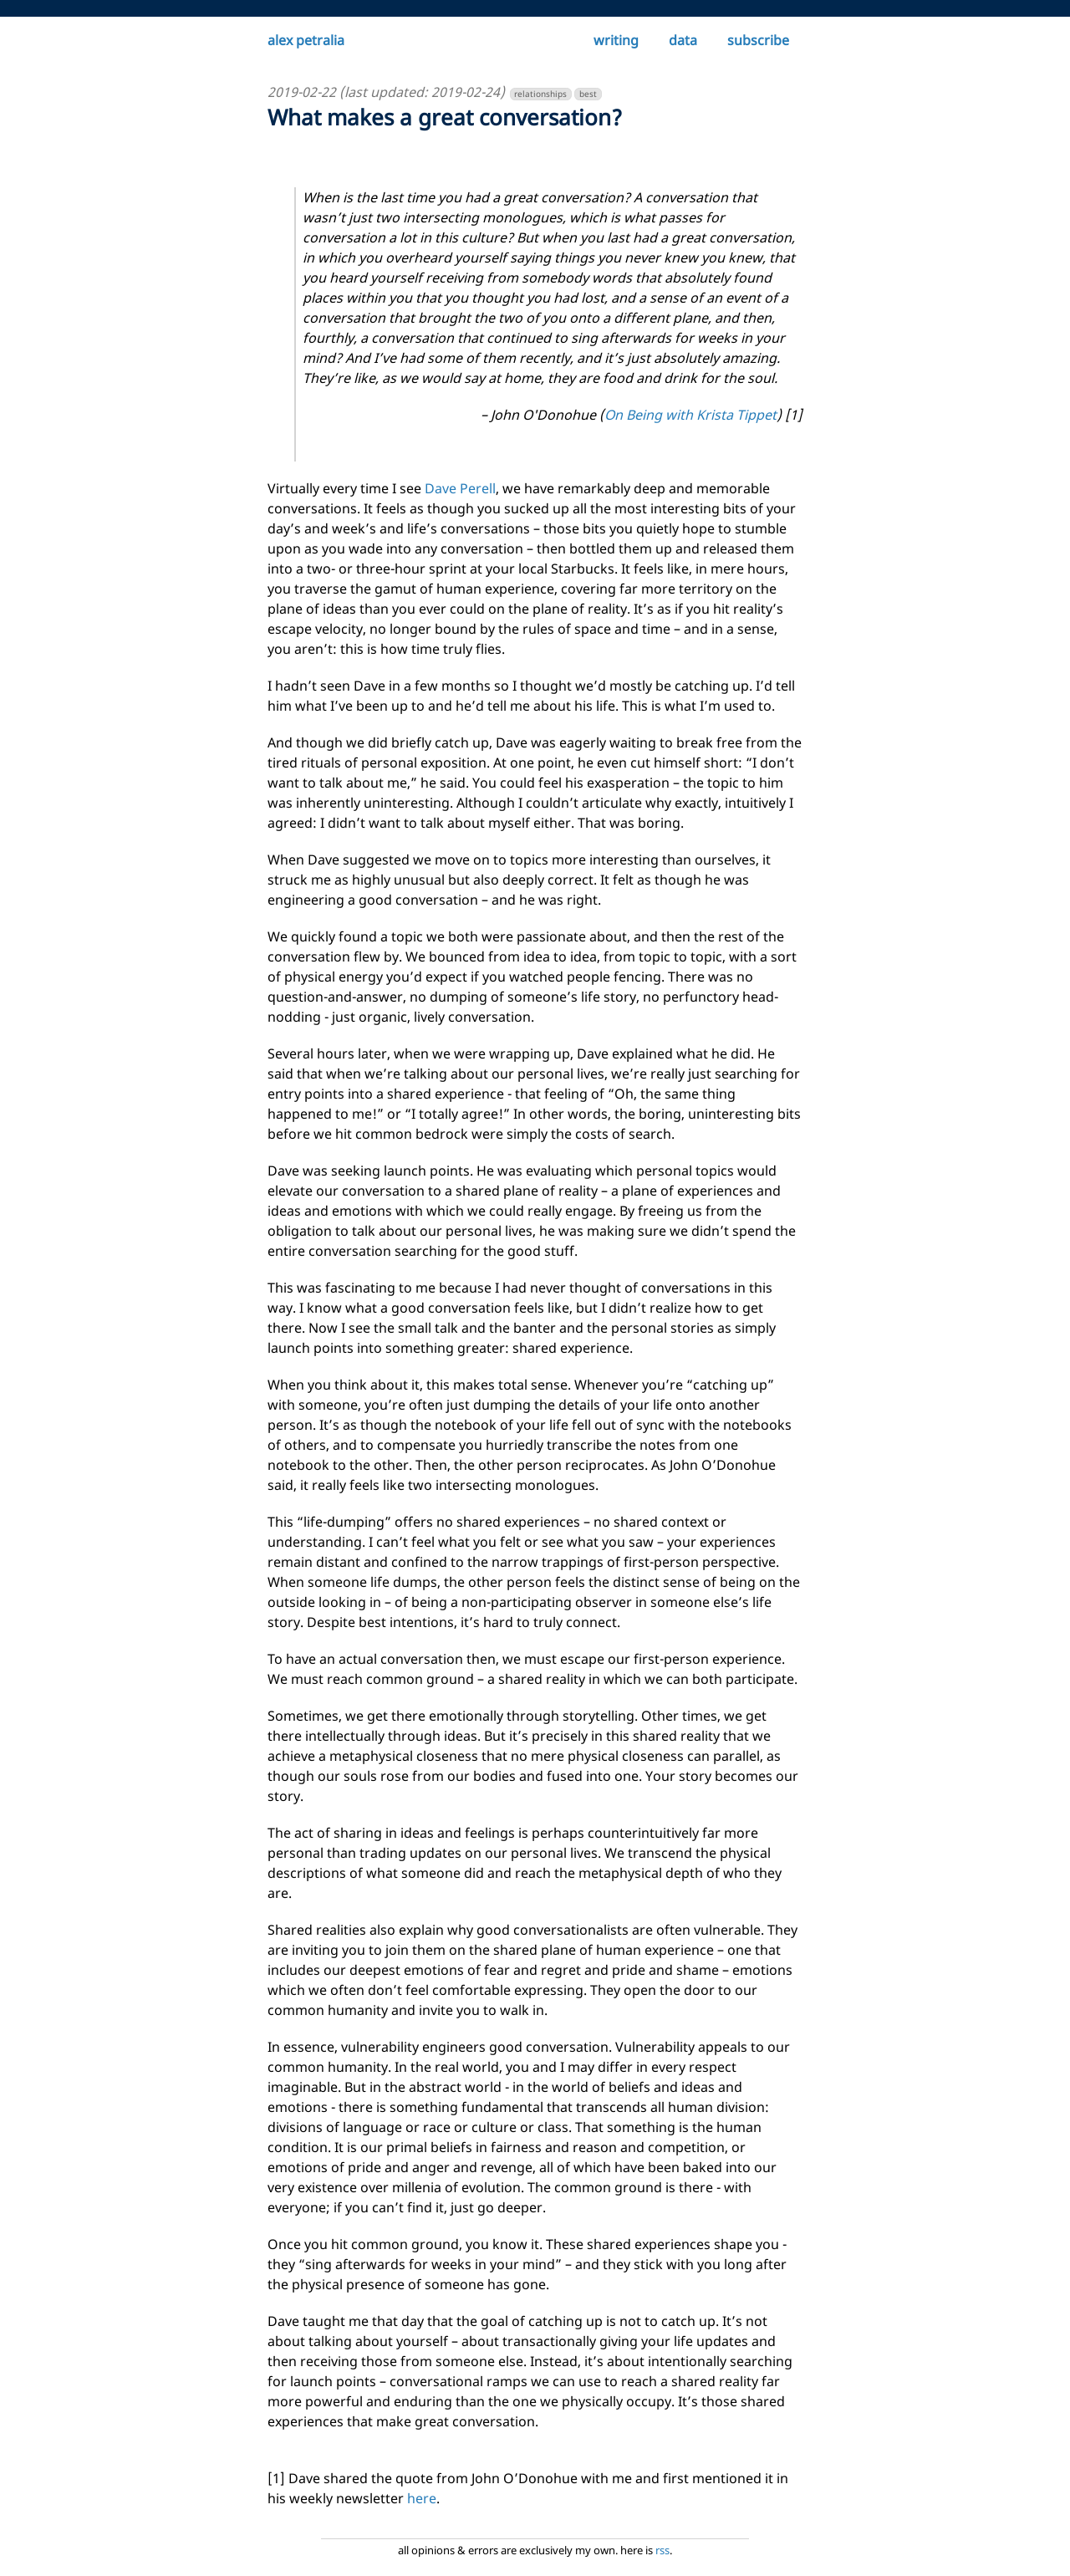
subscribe (758, 40)
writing (616, 40)
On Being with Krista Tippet (690, 415)
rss (662, 2550)
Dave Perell (460, 488)
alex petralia (306, 40)
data (683, 40)
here (421, 2498)
